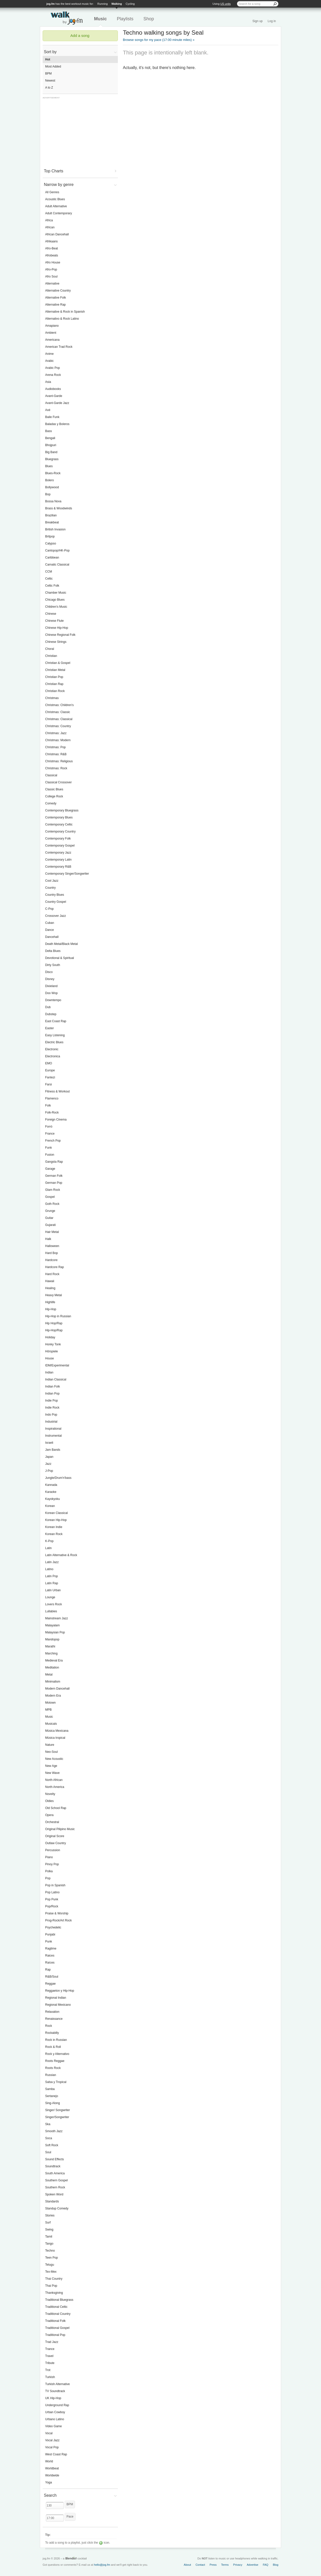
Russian (50, 2075)
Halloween (52, 1246)
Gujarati (50, 1225)
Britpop (50, 536)
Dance (49, 930)
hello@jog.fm (102, 2564)
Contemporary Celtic (58, 824)
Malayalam (52, 1625)
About (187, 2564)
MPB (48, 1709)
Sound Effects (54, 2159)
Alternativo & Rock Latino (62, 318)
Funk (48, 1147)
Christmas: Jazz (55, 733)
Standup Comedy (56, 2208)
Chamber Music (55, 592)
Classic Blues (54, 789)
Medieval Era (54, 1660)
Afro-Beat (51, 248)
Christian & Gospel (57, 663)
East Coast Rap (55, 1021)
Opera (49, 1815)
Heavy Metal (53, 1295)
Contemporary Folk (58, 838)
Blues (49, 466)
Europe (50, 1070)
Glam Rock (52, 1190)
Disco (49, 972)
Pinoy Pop (52, 1864)
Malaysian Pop (55, 1632)
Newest (50, 80)
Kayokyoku (52, 1499)
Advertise (252, 2564)
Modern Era (53, 1695)
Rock (48, 2026)
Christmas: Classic (57, 712)
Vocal (48, 2433)
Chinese (50, 613)
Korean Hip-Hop (56, 1520)
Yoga (48, 2482)
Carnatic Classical (57, 564)
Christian (51, 656)
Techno (50, 2250)
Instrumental (53, 1435)
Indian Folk (52, 1386)
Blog (275, 2564)
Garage (50, 1168)
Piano (49, 1857)
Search (50, 2495)
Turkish (50, 2377)
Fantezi (50, 1077)
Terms (225, 2564)
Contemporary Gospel (59, 845)
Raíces (49, 1962)
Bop (47, 494)
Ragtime (50, 1948)
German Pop (53, 1183)
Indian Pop (52, 1393)
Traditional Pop (55, 2335)
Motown (50, 1702)
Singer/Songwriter (57, 2117)
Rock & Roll (53, 2047)
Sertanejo (51, 2096)
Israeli (49, 1442)
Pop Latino (52, 1892)
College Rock (54, 796)
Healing (50, 1288)
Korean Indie (53, 1527)
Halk (48, 1239)
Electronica (52, 1056)
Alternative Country (58, 290)
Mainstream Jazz (56, 1618)
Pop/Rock (51, 1906)
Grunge (50, 1211)
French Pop (53, 1140)
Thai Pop (51, 2285)
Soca (48, 2138)
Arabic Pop (52, 368)
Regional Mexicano (58, 2004)
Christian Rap (54, 684)
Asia (48, 382)
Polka (49, 1871)
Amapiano (52, 325)
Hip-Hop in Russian (58, 1316)
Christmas (52, 698)
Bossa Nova (53, 501)
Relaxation (52, 2011)
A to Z (49, 87)
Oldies (49, 1801)
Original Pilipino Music (60, 1829)
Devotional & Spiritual (59, 958)
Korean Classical (56, 1513)
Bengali (50, 438)
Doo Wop (51, 993)
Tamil (48, 2236)
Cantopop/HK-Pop (57, 550)
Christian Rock (55, 691)
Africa (49, 220)
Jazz (48, 1464)
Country (50, 887)
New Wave (52, 1773)
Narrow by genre (58, 184)
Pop (47, 1878)
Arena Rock (53, 375)
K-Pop (49, 1541)
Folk (48, 1105)
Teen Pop (51, 2257)
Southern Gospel (56, 2180)
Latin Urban (53, 1590)
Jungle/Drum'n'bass (58, 1478)
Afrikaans (51, 241)
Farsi (48, 1084)
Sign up (258, 21)
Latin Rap (51, 1583)
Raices (49, 1955)
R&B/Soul (51, 1976)
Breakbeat (52, 522)
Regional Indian (55, 1997)
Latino (49, 1569)
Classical (51, 775)
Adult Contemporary (58, 213)
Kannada (51, 1485)
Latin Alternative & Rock (61, 1555)
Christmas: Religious (59, 761)
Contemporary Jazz (58, 852)
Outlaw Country (55, 1843)
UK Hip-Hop (53, 2398)
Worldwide (52, 2475)
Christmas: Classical (58, 719)
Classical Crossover (58, 782)
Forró (48, 1126)
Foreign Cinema (55, 1119)
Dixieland (51, 986)
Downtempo (53, 1000)
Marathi (50, 1646)
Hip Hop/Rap (53, 1323)
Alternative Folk (55, 297)
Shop (148, 18)
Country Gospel (55, 901)
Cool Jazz (51, 880)
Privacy (237, 2564)
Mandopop (52, 1639)
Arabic (49, 361)
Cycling (130, 3)
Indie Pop (51, 1400)
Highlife (50, 1302)
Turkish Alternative (57, 2384)
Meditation (52, 1667)
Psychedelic (53, 1927)
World (49, 2461)
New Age (51, 1766)
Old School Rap (55, 1808)
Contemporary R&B (58, 866)
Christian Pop (54, 677)
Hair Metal (52, 1232)
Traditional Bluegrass (59, 2300)
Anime (49, 354)
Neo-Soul (51, 1752)
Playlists (125, 18)
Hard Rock (52, 1274)
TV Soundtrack (55, 2391)
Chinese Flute (54, 620)
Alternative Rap (55, 304)
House (49, 1358)
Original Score (54, 1836)
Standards (52, 2201)
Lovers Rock (53, 1604)
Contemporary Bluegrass (61, 810)
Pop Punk (51, 1899)
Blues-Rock (52, 473)
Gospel (50, 1197)
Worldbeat (52, 2468)
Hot (47, 59)
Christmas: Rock (56, 768)
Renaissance (53, 2019)
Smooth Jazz (53, 2131)
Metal (48, 1674)
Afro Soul (51, 276)
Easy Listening (55, 1035)
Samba (50, 2089)
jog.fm (50, 3)
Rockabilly (52, 2033)
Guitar (49, 1218)
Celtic (49, 578)
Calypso (50, 543)
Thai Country (53, 2278)
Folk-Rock (52, 1112)
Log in (272, 21)
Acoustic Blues (55, 199)
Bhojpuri (50, 445)
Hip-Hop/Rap (53, 1330)
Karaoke (50, 1492)
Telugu (49, 2264)
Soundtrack (52, 2166)
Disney (49, 979)
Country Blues (54, 894)
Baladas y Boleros (57, 424)
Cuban (49, 923)
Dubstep (50, 1014)
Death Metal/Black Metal (61, 944)
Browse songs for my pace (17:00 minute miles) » (158, 40)
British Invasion (55, 529)
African (49, 227)
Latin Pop (51, 1576)
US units (225, 3)
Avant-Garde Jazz (57, 403)
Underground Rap (57, 2405)
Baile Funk (52, 417)
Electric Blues (54, 1042)
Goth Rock (52, 1204)
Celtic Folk (52, 585)
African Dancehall (57, 234)
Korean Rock (53, 1534)
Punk (48, 1941)
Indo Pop (51, 1414)
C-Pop (49, 909)
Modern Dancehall (57, 1688)
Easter (49, 1028)
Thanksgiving (54, 2292)
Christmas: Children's (59, 705)
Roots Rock (53, 2068)
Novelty (50, 1794)
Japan (49, 1456)
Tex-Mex (50, 2271)
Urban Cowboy (55, 2412)
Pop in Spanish (55, 1885)
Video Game (53, 2426)
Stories (49, 2215)
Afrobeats (51, 255)
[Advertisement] (80, 130)
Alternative (52, 283)
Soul (48, 2152)
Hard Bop (51, 1253)
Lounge (50, 1597)
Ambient (50, 332)
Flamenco (51, 1098)
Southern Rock (55, 2187)
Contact (200, 2564)
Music (100, 18)
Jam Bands (52, 1449)
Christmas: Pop (55, 747)
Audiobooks (53, 389)
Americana (52, 339)
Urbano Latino (54, 2419)
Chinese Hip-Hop (56, 628)
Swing (49, 2229)
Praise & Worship (56, 1913)
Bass (48, 431)
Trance (49, 2349)
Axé (47, 410)
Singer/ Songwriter (57, 2110)
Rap (48, 1969)
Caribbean (52, 557)
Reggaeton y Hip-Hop (59, 1990)
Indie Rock (52, 1407)
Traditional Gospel (57, 2328)
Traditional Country (57, 2314)
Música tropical (55, 1737)
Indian (49, 1372)
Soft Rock (51, 2145)
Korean (50, 1506)
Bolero (49, 480)
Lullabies (51, 1611)
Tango (49, 2243)
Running (102, 3)
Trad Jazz (51, 2342)
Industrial (51, 1421)
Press (213, 2564)
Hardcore (51, 1260)
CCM (48, 571)
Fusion (49, 1154)
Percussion (52, 1850)
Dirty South (52, 965)
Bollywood (52, 487)
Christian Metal (55, 670)
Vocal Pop (52, 2447)
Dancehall (51, 937)
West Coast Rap (56, 2454)
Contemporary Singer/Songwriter (67, 873)
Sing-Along (52, 2103)
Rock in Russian (56, 2040)
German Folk (53, 1175)
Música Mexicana (56, 1730)
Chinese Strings (55, 642)
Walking (116, 3)
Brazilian (51, 515)
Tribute (49, 2363)
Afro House (52, 262)
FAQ (265, 2564)
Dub (48, 1007)
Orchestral (52, 1822)
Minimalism (52, 1681)
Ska (47, 2124)
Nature (49, 1745)
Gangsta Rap (54, 1161)
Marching (51, 1653)
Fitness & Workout (57, 1091)
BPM (48, 73)
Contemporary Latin (58, 859)
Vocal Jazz (52, 2440)
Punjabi (50, 1934)
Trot (47, 2370)
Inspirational (53, 1428)
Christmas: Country (58, 726)
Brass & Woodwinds (58, 508)
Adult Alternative (56, 206)
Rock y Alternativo (57, 2054)
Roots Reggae (54, 2061)
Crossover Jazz (55, 916)
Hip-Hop (50, 1309)
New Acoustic (54, 1759)
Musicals (51, 1723)
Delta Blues (52, 951)
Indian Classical (55, 1379)
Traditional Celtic (56, 2307)
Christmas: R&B (55, 754)
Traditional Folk (55, 2321)
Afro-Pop (51, 269)
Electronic (51, 1049)
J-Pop (49, 1471)
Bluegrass (51, 459)
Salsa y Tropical (55, 2082)
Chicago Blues (54, 599)
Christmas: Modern (57, 740)
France (49, 1133)
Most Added (53, 66)
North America (54, 1787)
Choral (49, 649)
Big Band (51, 452)
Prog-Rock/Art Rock (58, 1920)
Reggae (50, 1983)
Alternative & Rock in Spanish (65, 311)
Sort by (50, 52)
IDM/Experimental (57, 1365)
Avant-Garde (53, 396)
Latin (48, 1548)
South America (55, 2173)
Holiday (50, 1337)
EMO (48, 1063)
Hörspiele (51, 1351)
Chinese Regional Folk (60, 635)
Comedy (50, 803)
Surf (48, 2222)
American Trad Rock (58, 347)
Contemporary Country (60, 831)
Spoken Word (54, 2194)
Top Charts (53, 171)
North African (53, 1780)
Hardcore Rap (54, 1267)
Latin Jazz (52, 1562)
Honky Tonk (53, 1344)
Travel (49, 2356)
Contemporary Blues (58, 817)
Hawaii (49, 1281)
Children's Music (56, 606)
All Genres (52, 192)
